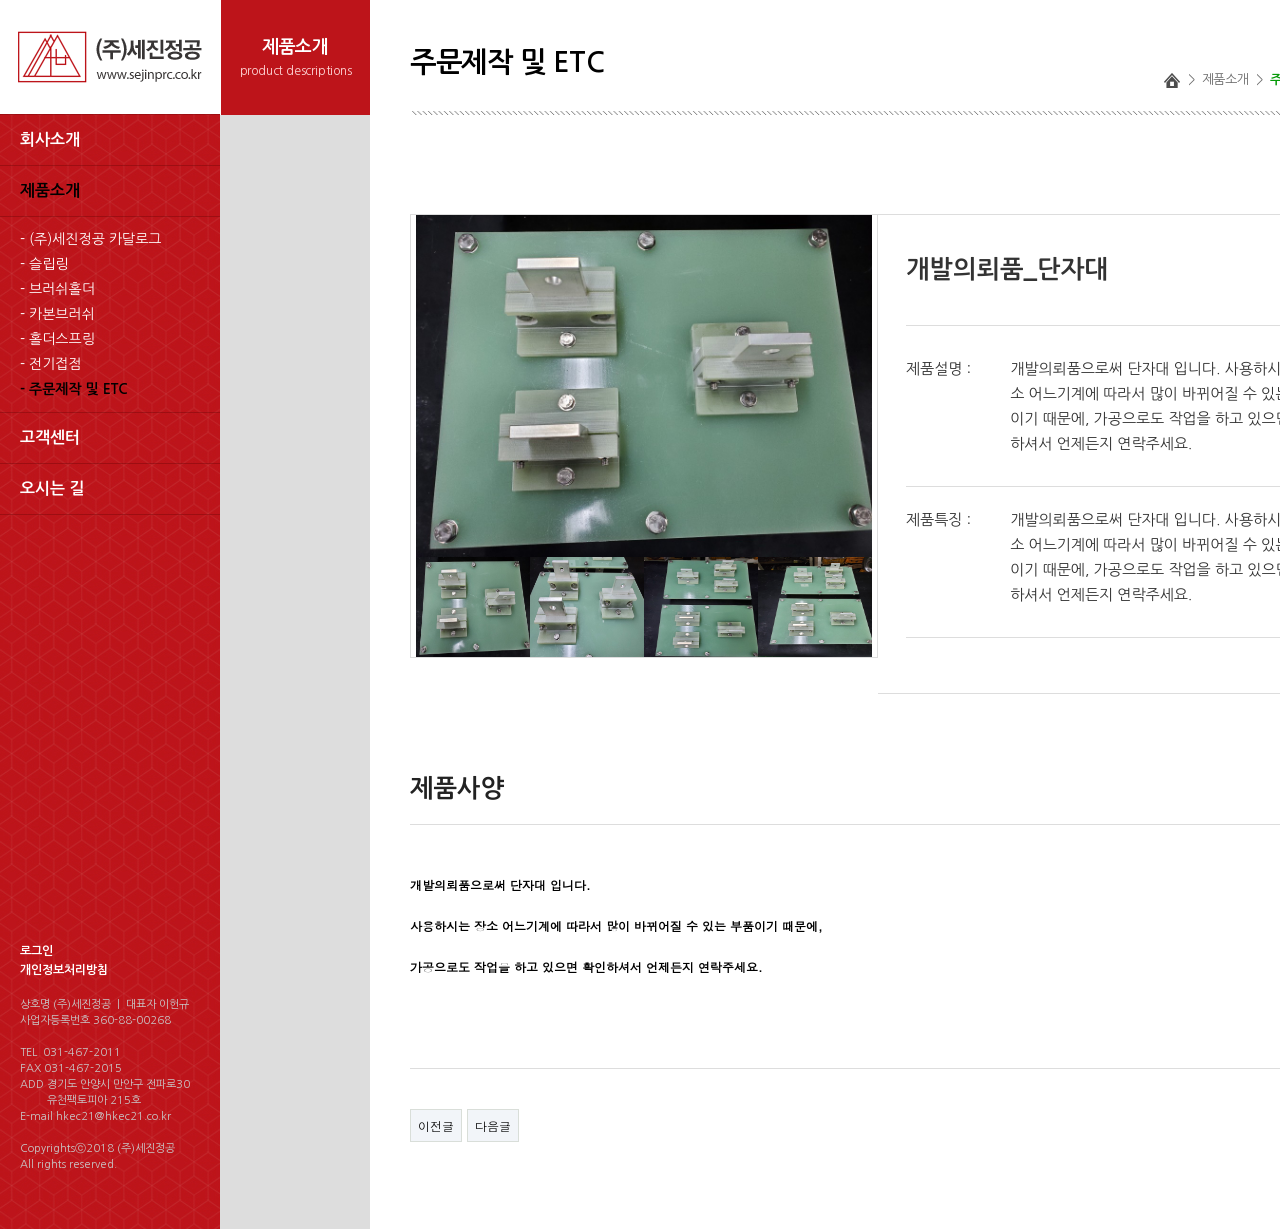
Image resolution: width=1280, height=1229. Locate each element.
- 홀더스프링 (57, 339)
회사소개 (50, 139)
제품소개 (50, 190)
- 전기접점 (51, 364)
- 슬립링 (44, 264)
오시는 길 (52, 488)
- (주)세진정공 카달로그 (91, 239)
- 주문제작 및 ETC (74, 389)
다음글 (493, 1125)
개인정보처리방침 (64, 970)
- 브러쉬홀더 (57, 289)
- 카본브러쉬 (57, 314)
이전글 (436, 1125)
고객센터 (50, 437)
